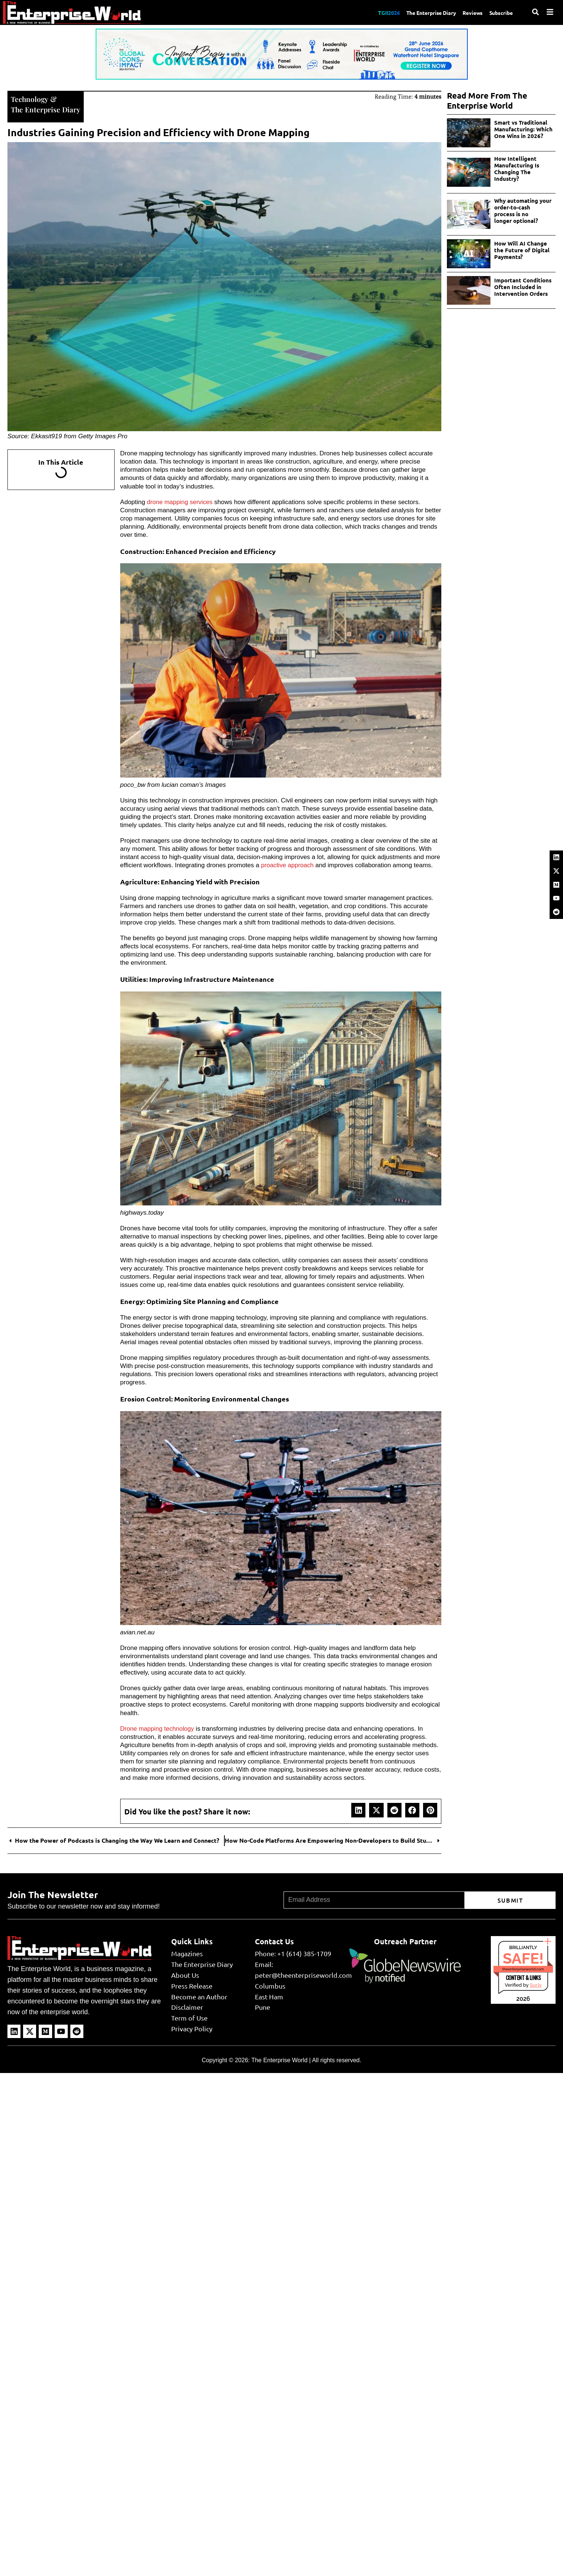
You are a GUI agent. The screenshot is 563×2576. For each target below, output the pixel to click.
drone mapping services (180, 501)
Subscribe (500, 12)
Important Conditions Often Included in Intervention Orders (522, 286)
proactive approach (288, 864)
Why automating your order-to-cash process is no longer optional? (523, 210)
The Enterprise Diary (422, 12)
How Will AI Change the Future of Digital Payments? (522, 250)
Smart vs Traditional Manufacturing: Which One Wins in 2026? (523, 129)
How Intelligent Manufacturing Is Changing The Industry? (516, 168)
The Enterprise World (279, 2059)
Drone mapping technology (158, 1727)
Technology (29, 98)
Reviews (468, 12)
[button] (358, 1809)
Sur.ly (535, 1984)
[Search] (535, 12)
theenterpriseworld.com (523, 1968)
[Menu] (550, 12)
